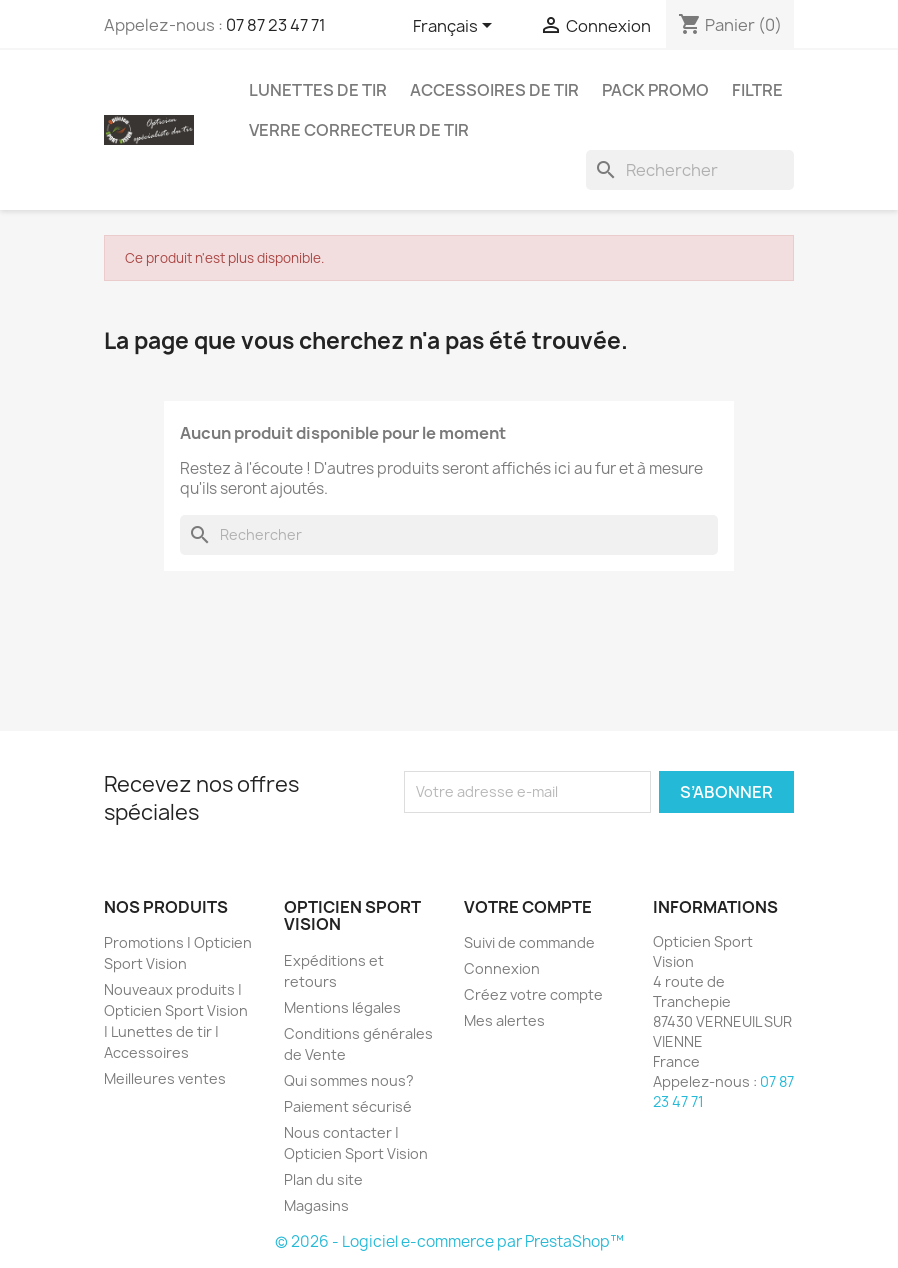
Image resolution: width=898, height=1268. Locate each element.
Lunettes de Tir (318, 90)
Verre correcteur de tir (359, 130)
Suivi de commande (529, 942)
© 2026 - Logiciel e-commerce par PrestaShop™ (449, 1241)
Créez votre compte (533, 994)
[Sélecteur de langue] (456, 27)
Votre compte (528, 907)
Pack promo (655, 90)
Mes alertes (504, 1020)
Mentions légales (342, 1007)
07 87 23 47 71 (276, 25)
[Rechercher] (690, 170)
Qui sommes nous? (349, 1080)
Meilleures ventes (165, 1078)
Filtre (757, 90)
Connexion (502, 968)
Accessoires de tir (494, 90)
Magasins (316, 1205)
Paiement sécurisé (348, 1106)
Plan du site (323, 1179)
